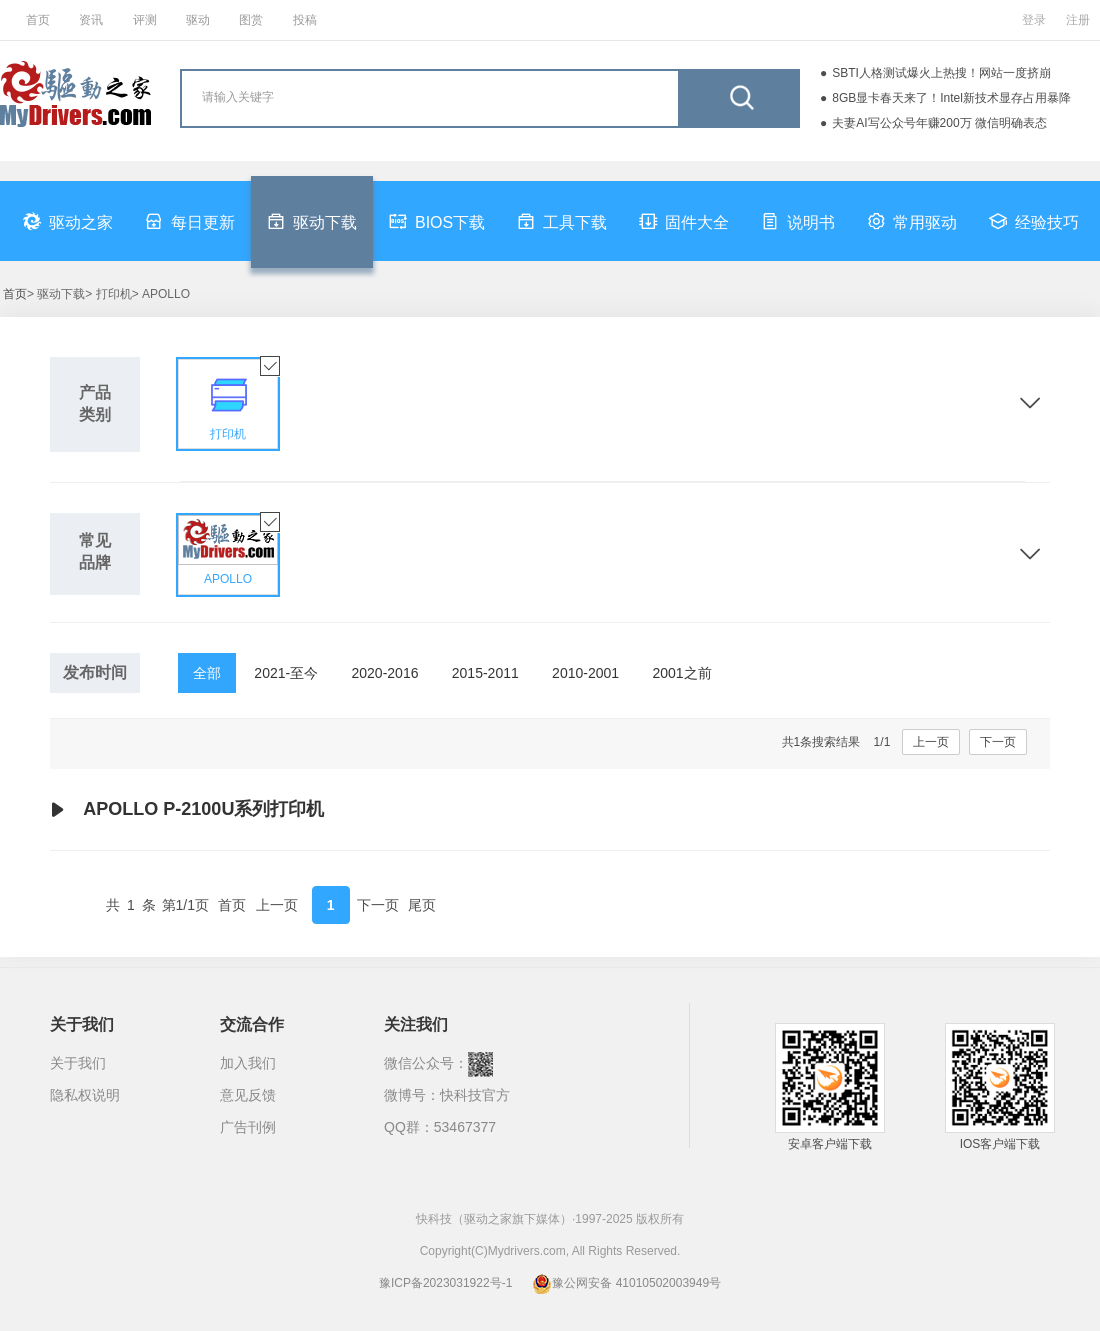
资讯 (91, 20)
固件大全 (684, 221)
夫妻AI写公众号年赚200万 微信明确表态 (939, 123)
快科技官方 (475, 1095)
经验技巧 (1034, 221)
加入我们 (248, 1063)
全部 (207, 673)
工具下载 (562, 221)
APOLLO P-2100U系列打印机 (187, 810)
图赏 (251, 20)
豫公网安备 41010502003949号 (626, 1283)
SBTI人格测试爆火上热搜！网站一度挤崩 (941, 73)
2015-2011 (485, 673)
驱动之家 (68, 221)
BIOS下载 (437, 221)
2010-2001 (585, 673)
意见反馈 (248, 1095)
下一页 (998, 742)
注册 (1078, 20)
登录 (1034, 20)
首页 (38, 20)
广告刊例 (248, 1127)
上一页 (931, 742)
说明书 (798, 221)
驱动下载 (312, 221)
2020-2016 (385, 673)
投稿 (305, 20)
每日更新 (190, 221)
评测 (145, 20)
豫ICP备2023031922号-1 (445, 1283)
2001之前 (681, 673)
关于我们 (78, 1063)
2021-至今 (286, 673)
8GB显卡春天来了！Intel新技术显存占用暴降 (951, 98)
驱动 (198, 20)
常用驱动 (912, 221)
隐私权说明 (85, 1095)
